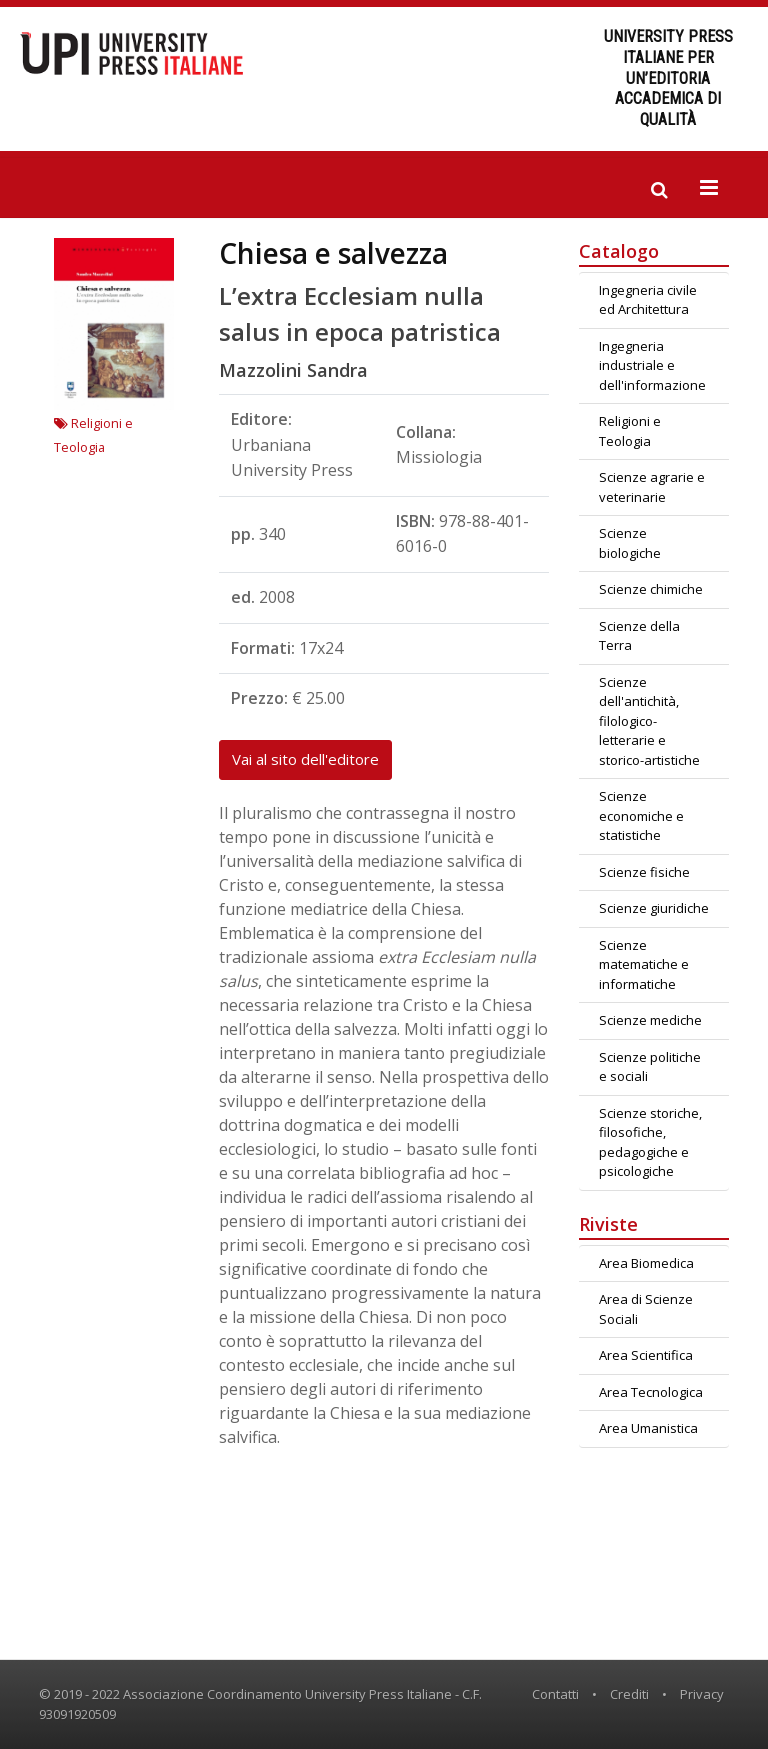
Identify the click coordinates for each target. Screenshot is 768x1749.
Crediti (629, 1694)
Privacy (702, 1694)
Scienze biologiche (630, 543)
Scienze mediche (650, 1020)
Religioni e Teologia (630, 431)
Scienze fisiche (644, 872)
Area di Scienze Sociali (646, 1309)
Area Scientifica (646, 1355)
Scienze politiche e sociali (650, 1067)
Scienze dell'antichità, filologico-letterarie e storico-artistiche (649, 721)
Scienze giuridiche (654, 908)
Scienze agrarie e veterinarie (652, 487)
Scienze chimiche (651, 589)
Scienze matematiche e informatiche (644, 964)
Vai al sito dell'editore (305, 759)
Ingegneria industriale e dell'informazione (652, 365)
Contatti (555, 1694)
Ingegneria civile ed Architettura (648, 300)
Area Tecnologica (651, 1392)
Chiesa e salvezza (333, 253)
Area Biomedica (646, 1263)
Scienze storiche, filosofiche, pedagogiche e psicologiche (650, 1142)
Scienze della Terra (639, 636)
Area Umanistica (648, 1428)
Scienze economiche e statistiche (641, 815)
